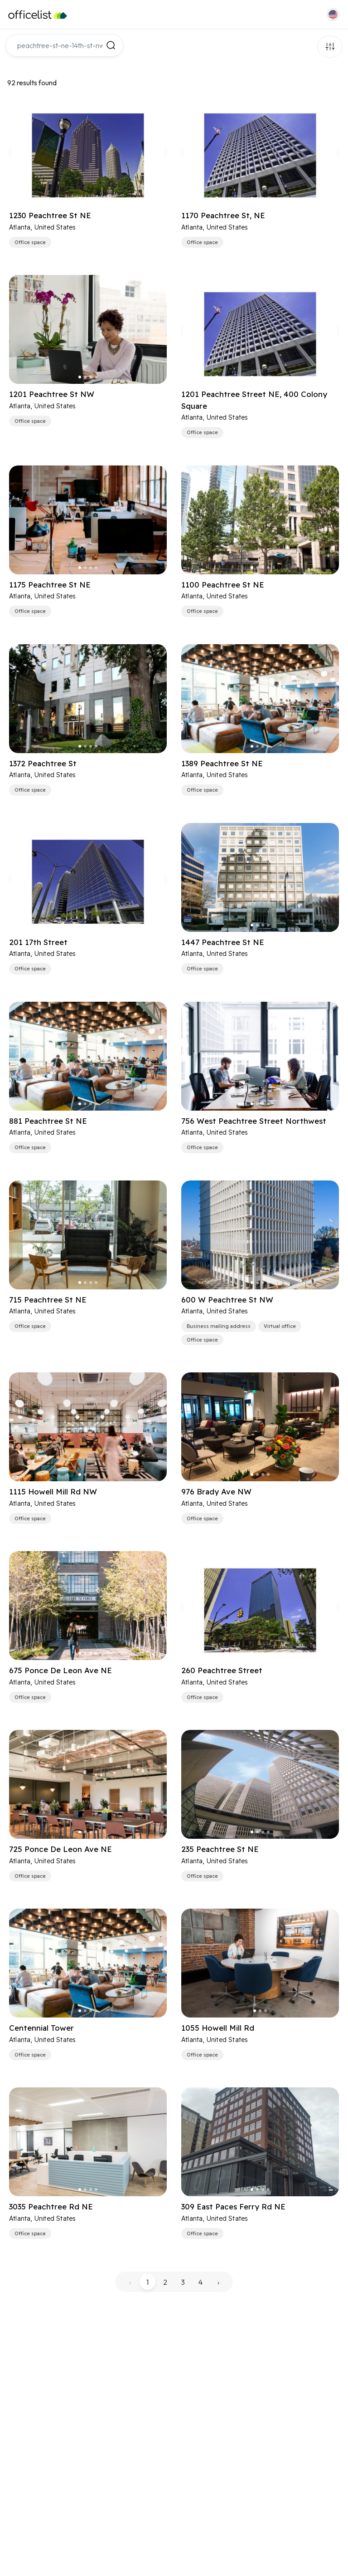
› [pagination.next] (218, 2282)
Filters (330, 47)
